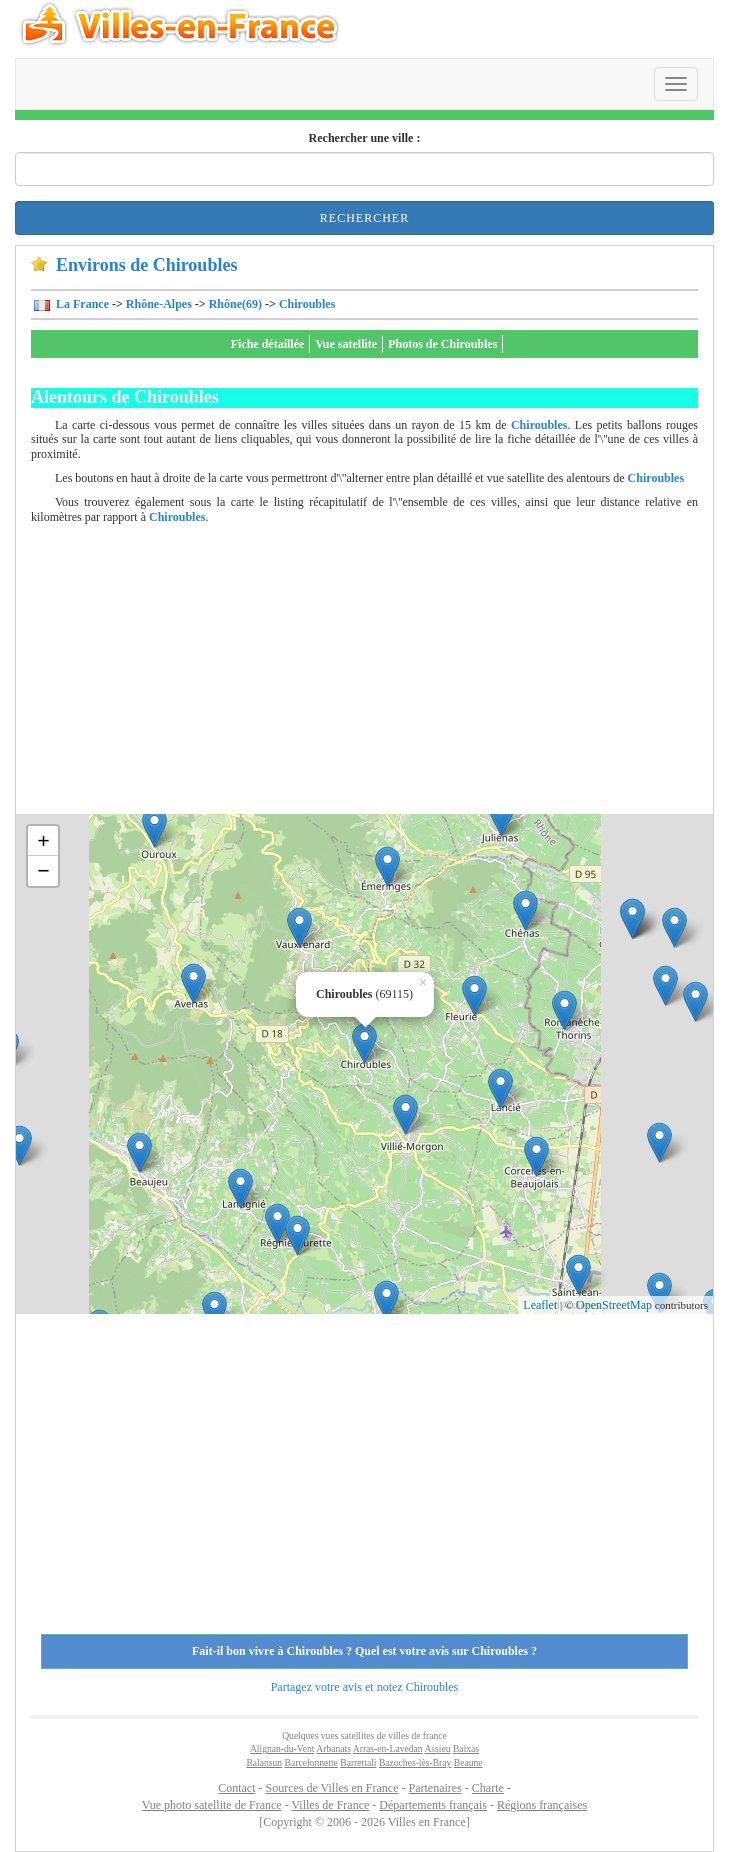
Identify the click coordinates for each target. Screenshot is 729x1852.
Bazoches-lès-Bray (415, 1762)
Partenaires (435, 1788)
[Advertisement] (380, 674)
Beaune (468, 1762)
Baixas (466, 1748)
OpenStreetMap (614, 1305)
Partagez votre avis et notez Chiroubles (365, 1687)
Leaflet (540, 1305)
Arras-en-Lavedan (388, 1748)
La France (81, 304)
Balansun (264, 1762)
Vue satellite (346, 344)
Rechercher (364, 218)
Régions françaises (542, 1805)
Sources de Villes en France (331, 1788)
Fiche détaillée (268, 344)
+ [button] (43, 840)
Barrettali (358, 1762)
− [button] (43, 870)
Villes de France (330, 1805)
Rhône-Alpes (159, 304)
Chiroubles (307, 304)
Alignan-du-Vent (282, 1748)
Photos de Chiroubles (442, 344)
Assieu (437, 1748)
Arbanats (333, 1748)
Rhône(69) (235, 304)
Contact (236, 1788)
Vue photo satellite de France (212, 1805)
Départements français (433, 1805)
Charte (488, 1788)
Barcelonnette (311, 1762)
